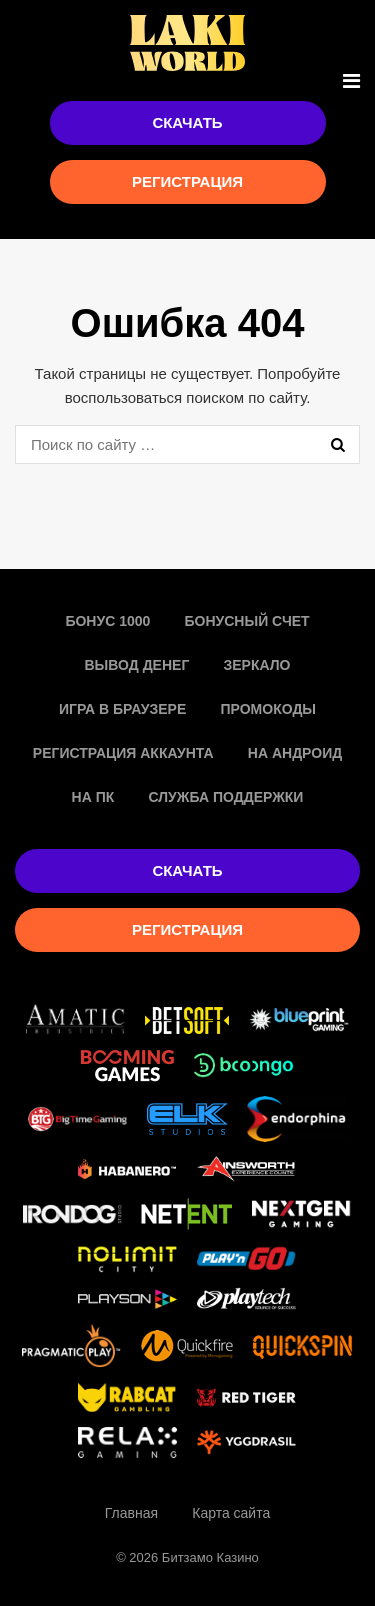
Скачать (187, 122)
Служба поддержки (225, 797)
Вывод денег (136, 665)
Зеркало (257, 665)
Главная (131, 1513)
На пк (93, 797)
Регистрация (187, 181)
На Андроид (295, 753)
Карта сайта (231, 1513)
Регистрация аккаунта (123, 753)
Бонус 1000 (107, 621)
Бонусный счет (246, 621)
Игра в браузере (122, 709)
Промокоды (268, 709)
